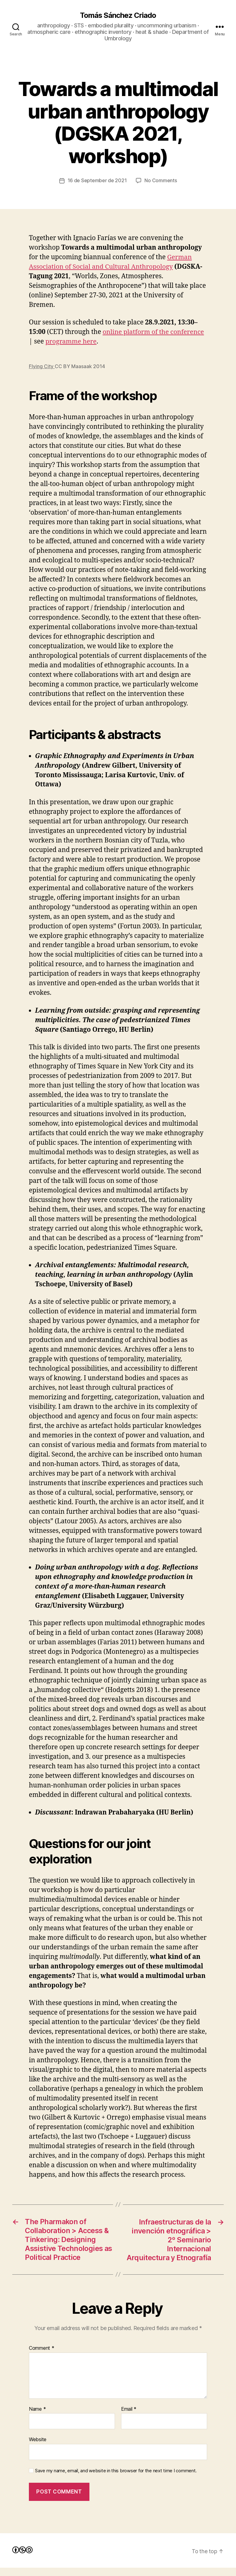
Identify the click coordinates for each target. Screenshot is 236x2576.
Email (128, 2417)
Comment (41, 2356)
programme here (71, 341)
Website (37, 2448)
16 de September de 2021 (97, 181)
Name (37, 2417)
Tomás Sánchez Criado (118, 15)
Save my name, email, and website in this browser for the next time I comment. (116, 2479)
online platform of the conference (154, 332)
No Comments (160, 181)
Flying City (42, 366)
